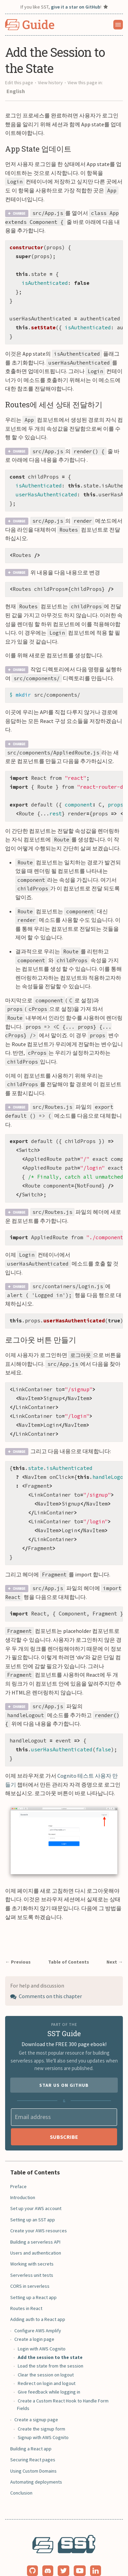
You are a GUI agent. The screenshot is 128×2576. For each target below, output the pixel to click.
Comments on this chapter (46, 1978)
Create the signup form (41, 2411)
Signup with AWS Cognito (43, 2419)
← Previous (18, 1944)
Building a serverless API (35, 2224)
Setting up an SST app (32, 2201)
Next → (114, 1944)
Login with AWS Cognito (42, 2330)
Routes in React (26, 2290)
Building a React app (31, 2430)
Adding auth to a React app (37, 2301)
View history (50, 82)
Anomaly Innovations (72, 2564)
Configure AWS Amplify (37, 2312)
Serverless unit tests (31, 2257)
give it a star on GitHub (75, 7)
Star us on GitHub (64, 2067)
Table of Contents (68, 1944)
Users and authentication (35, 2235)
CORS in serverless (29, 2268)
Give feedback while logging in (49, 2374)
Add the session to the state (50, 2339)
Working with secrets (32, 2246)
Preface (18, 2168)
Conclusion (21, 2475)
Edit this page (19, 82)
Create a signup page (36, 2401)
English (15, 91)
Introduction (22, 2179)
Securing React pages (32, 2441)
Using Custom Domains (33, 2453)
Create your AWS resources (38, 2212)
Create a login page (34, 2321)
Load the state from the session (50, 2348)
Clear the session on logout (46, 2356)
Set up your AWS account (35, 2190)
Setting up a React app (33, 2279)
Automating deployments (36, 2464)
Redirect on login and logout (46, 2365)
